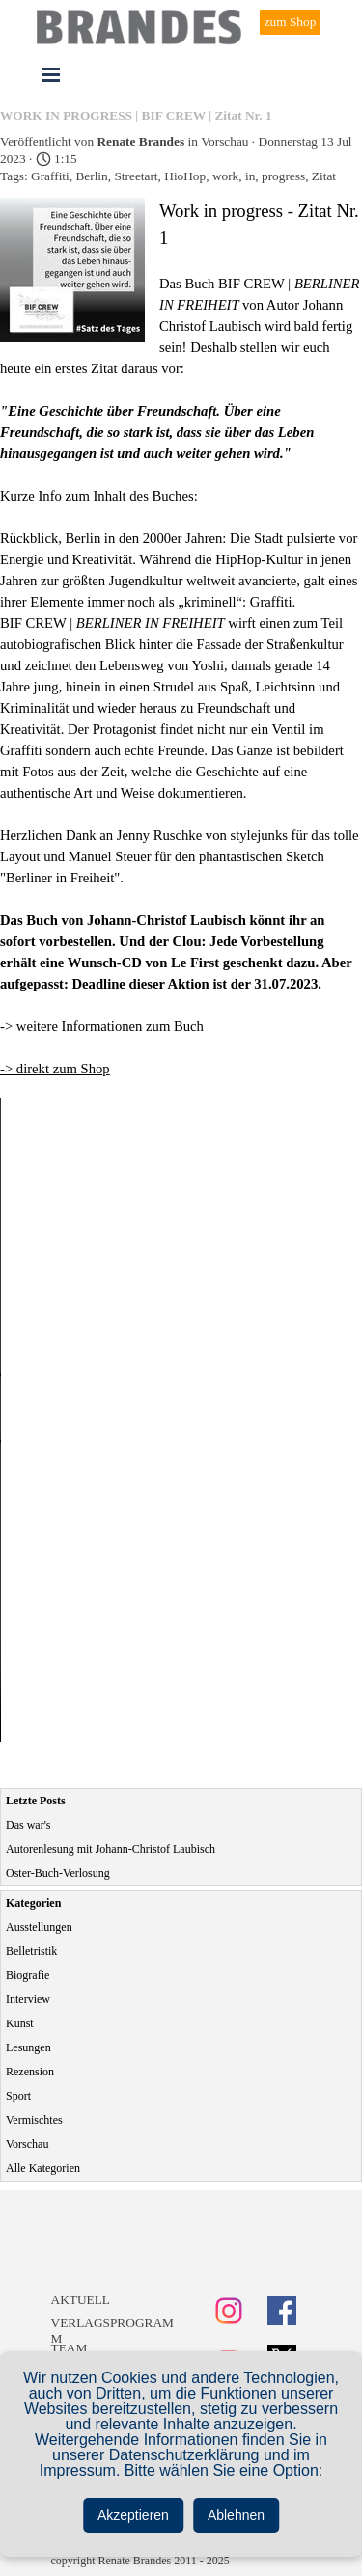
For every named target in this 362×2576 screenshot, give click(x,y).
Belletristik (31, 1951)
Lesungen (28, 2047)
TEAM (69, 2348)
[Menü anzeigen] (51, 74)
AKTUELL (80, 2299)
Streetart (135, 176)
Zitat (324, 176)
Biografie (27, 1975)
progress (283, 176)
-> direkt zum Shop (55, 1068)
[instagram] (229, 2311)
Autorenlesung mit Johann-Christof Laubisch (110, 1849)
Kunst (20, 2023)
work (225, 176)
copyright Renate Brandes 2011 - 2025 (140, 2560)
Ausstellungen (39, 1927)
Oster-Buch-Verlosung (58, 1873)
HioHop (185, 176)
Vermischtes (34, 2120)
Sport (18, 2095)
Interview (28, 1999)
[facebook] (282, 2311)
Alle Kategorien (43, 2168)
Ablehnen (236, 2515)
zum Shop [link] (291, 21)
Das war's (28, 1824)
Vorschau (27, 2144)
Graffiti (50, 176)
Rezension (30, 2071)
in (250, 176)
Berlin (91, 176)
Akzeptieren (133, 2515)
